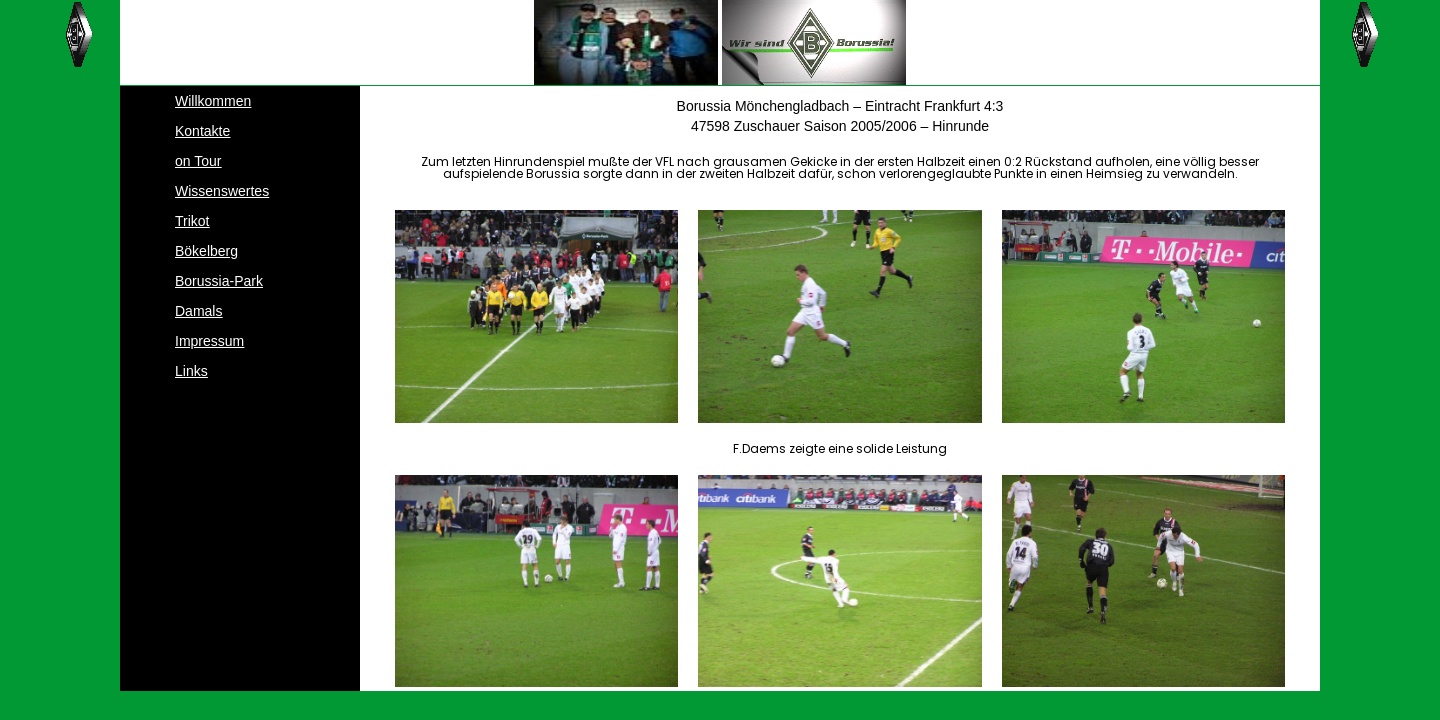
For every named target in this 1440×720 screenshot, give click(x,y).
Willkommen (213, 101)
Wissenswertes (222, 191)
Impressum (209, 341)
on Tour (198, 161)
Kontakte (202, 131)
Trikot (192, 221)
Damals (198, 311)
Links (191, 371)
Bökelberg (206, 251)
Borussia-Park (219, 281)
